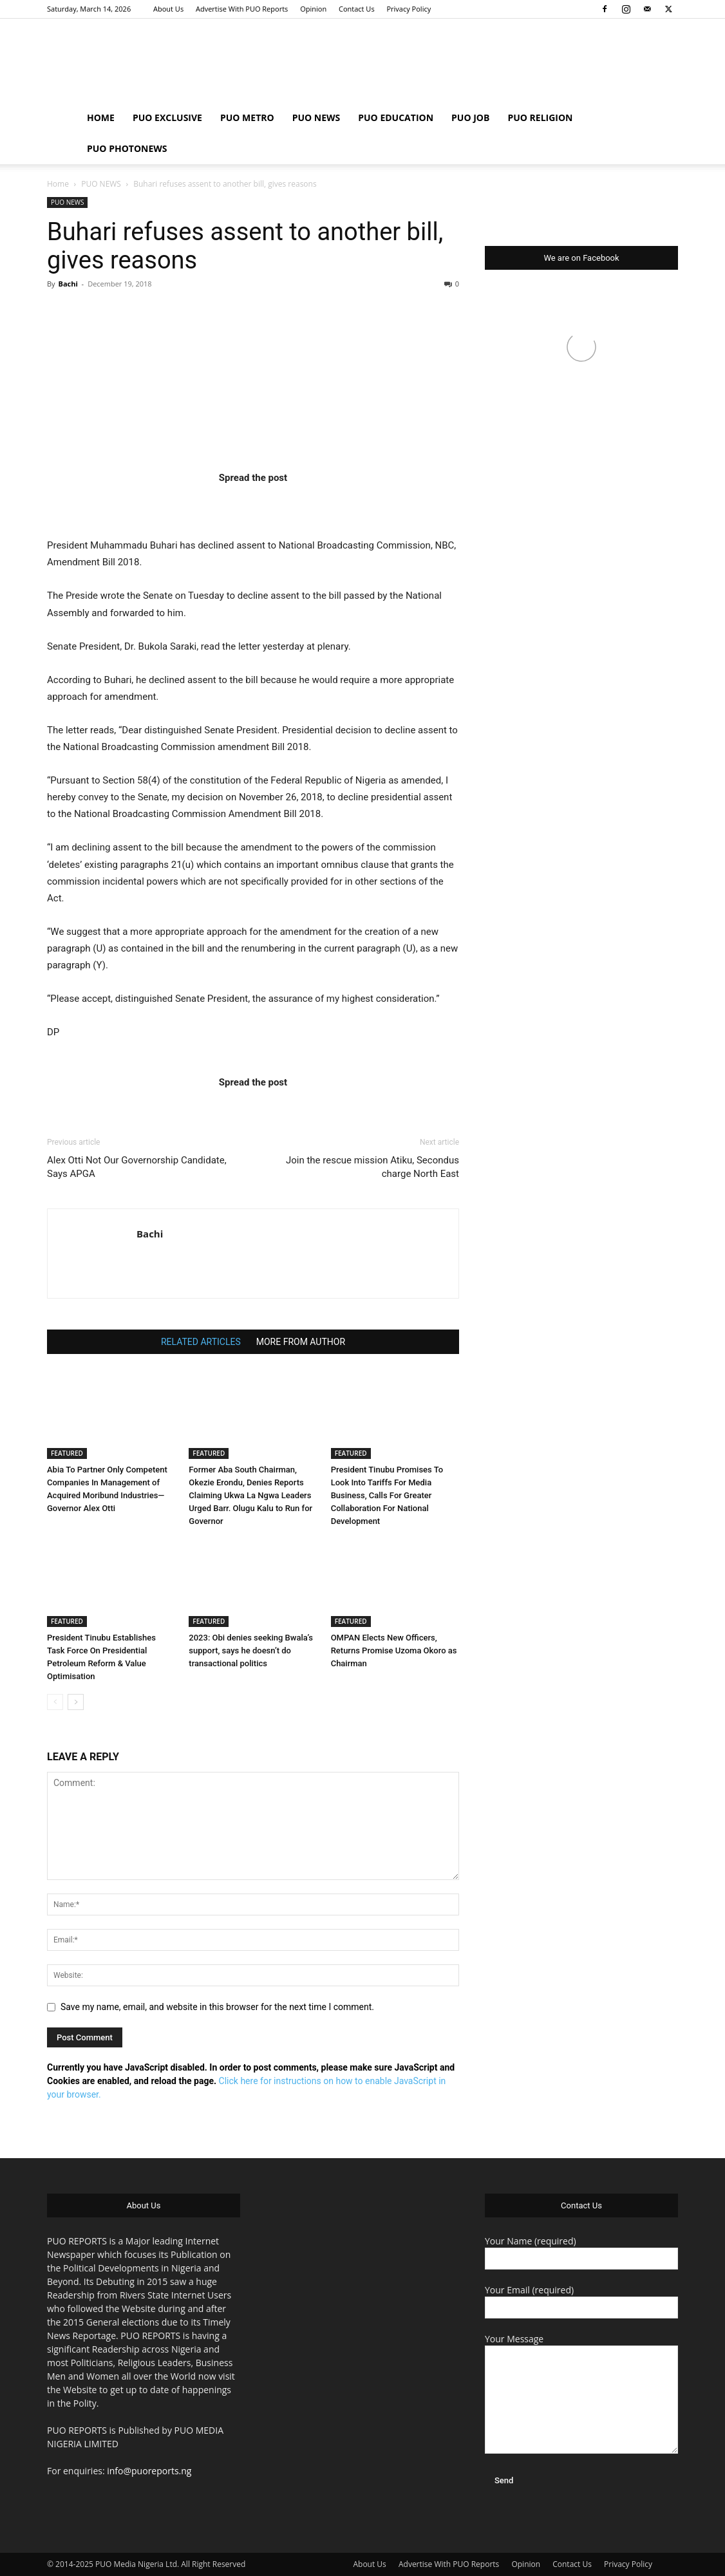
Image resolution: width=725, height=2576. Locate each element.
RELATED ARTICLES (201, 1341)
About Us (168, 9)
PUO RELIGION (539, 117)
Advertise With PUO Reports (242, 9)
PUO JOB (470, 117)
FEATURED (67, 1453)
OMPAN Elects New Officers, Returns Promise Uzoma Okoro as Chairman (394, 1650)
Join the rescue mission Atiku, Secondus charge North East (372, 1167)
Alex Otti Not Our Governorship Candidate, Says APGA (137, 1167)
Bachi (67, 283)
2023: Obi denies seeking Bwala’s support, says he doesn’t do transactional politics (251, 1650)
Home (58, 183)
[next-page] (76, 1702)
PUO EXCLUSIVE (167, 117)
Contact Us (357, 9)
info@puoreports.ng (149, 2471)
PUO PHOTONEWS (127, 148)
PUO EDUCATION (395, 117)
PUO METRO (247, 117)
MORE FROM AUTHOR (300, 1341)
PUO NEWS (316, 117)
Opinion (313, 9)
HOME (101, 117)
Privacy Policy (408, 9)
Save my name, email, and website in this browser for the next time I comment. (217, 2007)
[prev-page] (55, 1702)
